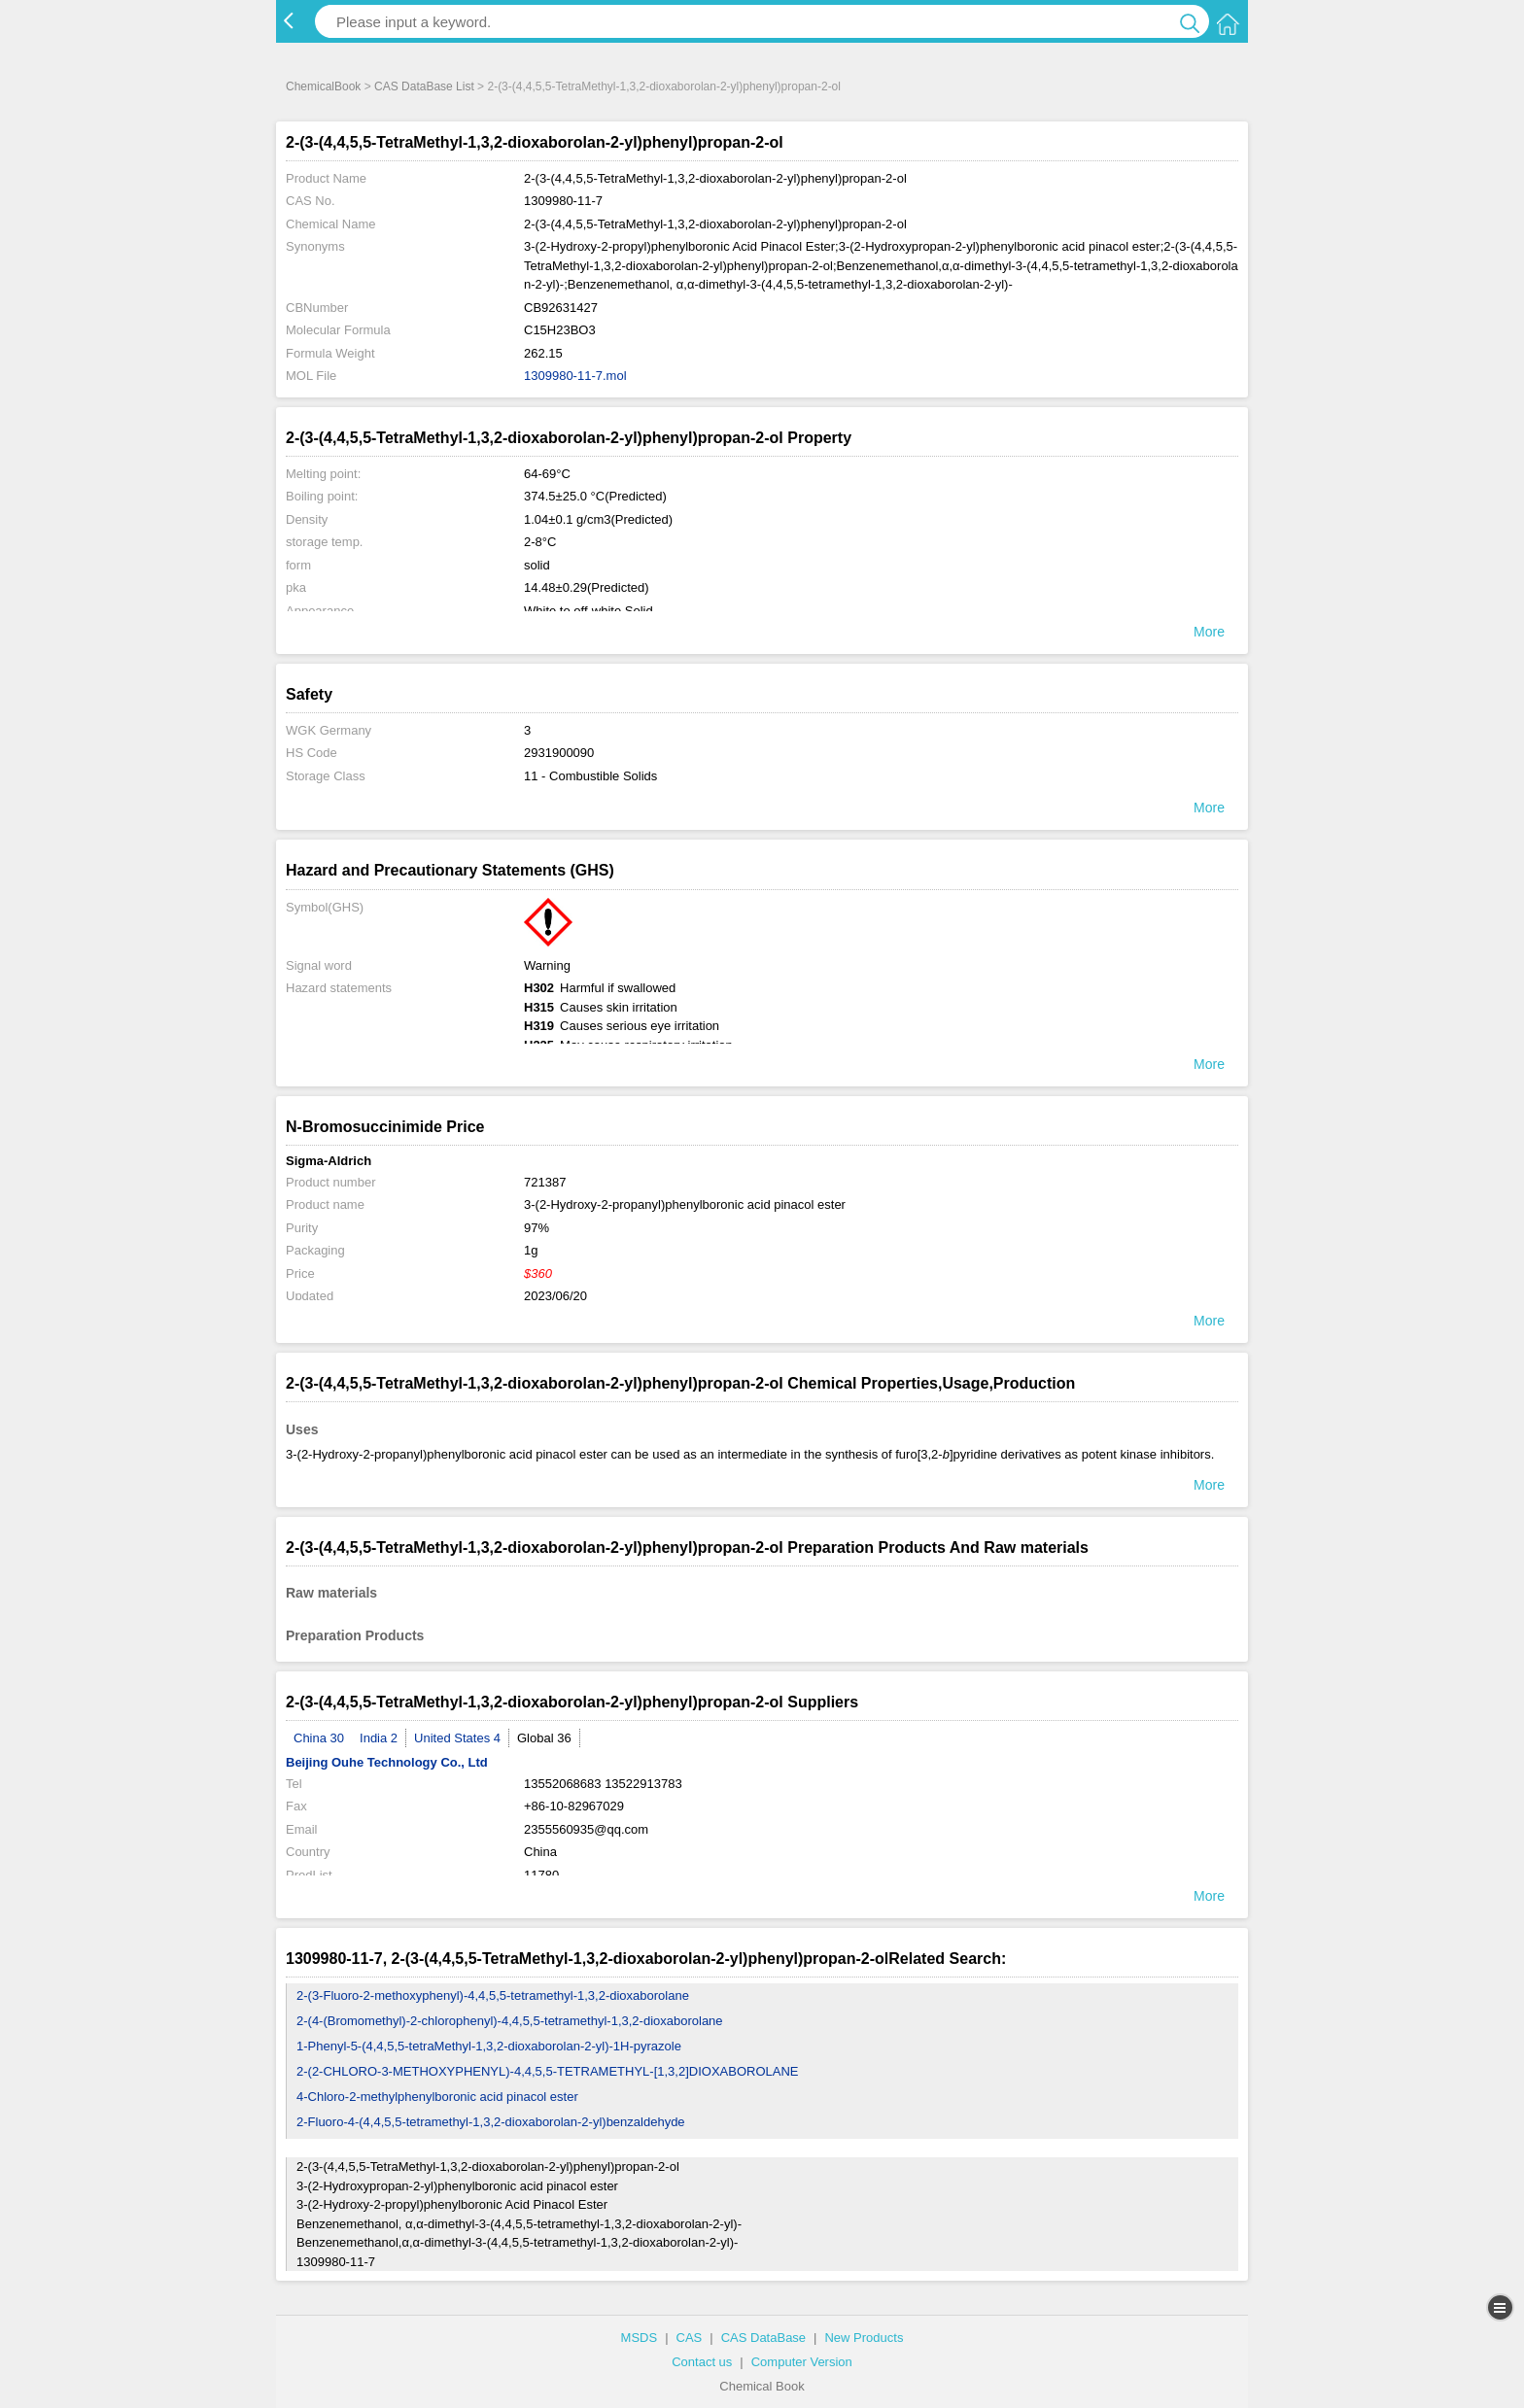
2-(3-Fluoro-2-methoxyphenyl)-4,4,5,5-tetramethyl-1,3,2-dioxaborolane (492, 1995)
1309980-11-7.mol (575, 375)
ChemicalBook (323, 86)
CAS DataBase (763, 2337)
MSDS (639, 2337)
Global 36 (544, 1738)
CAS (689, 2337)
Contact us (702, 2362)
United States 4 (457, 1738)
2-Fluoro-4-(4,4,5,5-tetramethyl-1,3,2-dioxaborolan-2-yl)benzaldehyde (490, 2122)
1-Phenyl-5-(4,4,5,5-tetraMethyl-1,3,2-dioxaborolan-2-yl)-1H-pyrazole (488, 2046)
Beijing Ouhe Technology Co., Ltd (387, 1762)
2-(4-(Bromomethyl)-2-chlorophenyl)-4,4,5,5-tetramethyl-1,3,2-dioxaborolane (509, 2020)
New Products (863, 2337)
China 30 (319, 1738)
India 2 (379, 1738)
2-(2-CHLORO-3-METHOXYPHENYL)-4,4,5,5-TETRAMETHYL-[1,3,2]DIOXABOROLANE (547, 2071)
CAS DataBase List (424, 86)
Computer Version (801, 2362)
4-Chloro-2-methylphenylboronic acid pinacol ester (437, 2096)
